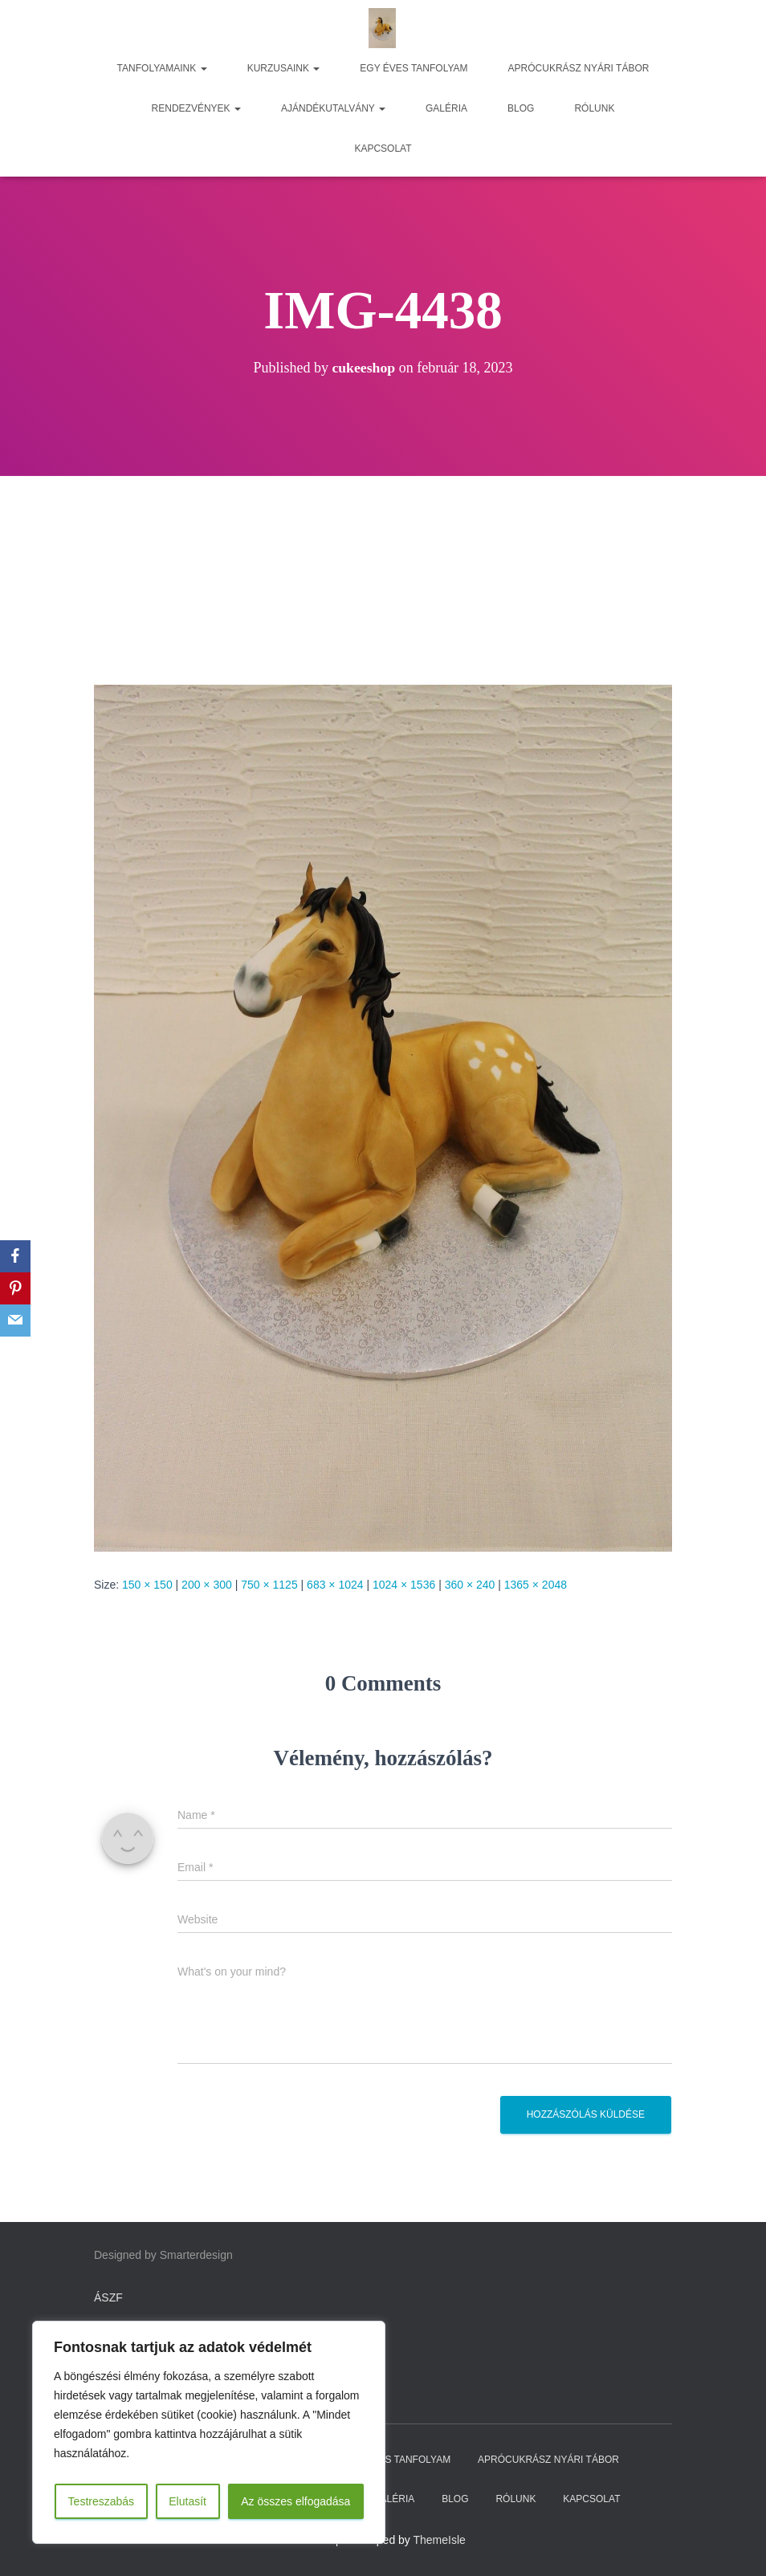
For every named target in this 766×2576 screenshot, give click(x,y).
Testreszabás (101, 2501)
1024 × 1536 (404, 1584)
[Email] (15, 1320)
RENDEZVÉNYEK (196, 108)
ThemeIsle (440, 2539)
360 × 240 (470, 1584)
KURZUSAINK (283, 68)
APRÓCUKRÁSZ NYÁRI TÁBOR (579, 68)
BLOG (520, 108)
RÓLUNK (594, 108)
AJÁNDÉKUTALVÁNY (333, 108)
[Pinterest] (15, 1288)
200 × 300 (206, 1584)
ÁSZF (108, 2297)
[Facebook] (15, 1256)
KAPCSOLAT (382, 148)
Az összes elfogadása (295, 2501)
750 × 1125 (269, 1584)
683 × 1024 (335, 1584)
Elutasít (187, 2501)
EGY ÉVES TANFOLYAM (413, 68)
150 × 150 (147, 1584)
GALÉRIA (446, 108)
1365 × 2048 (535, 1584)
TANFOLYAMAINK (162, 68)
